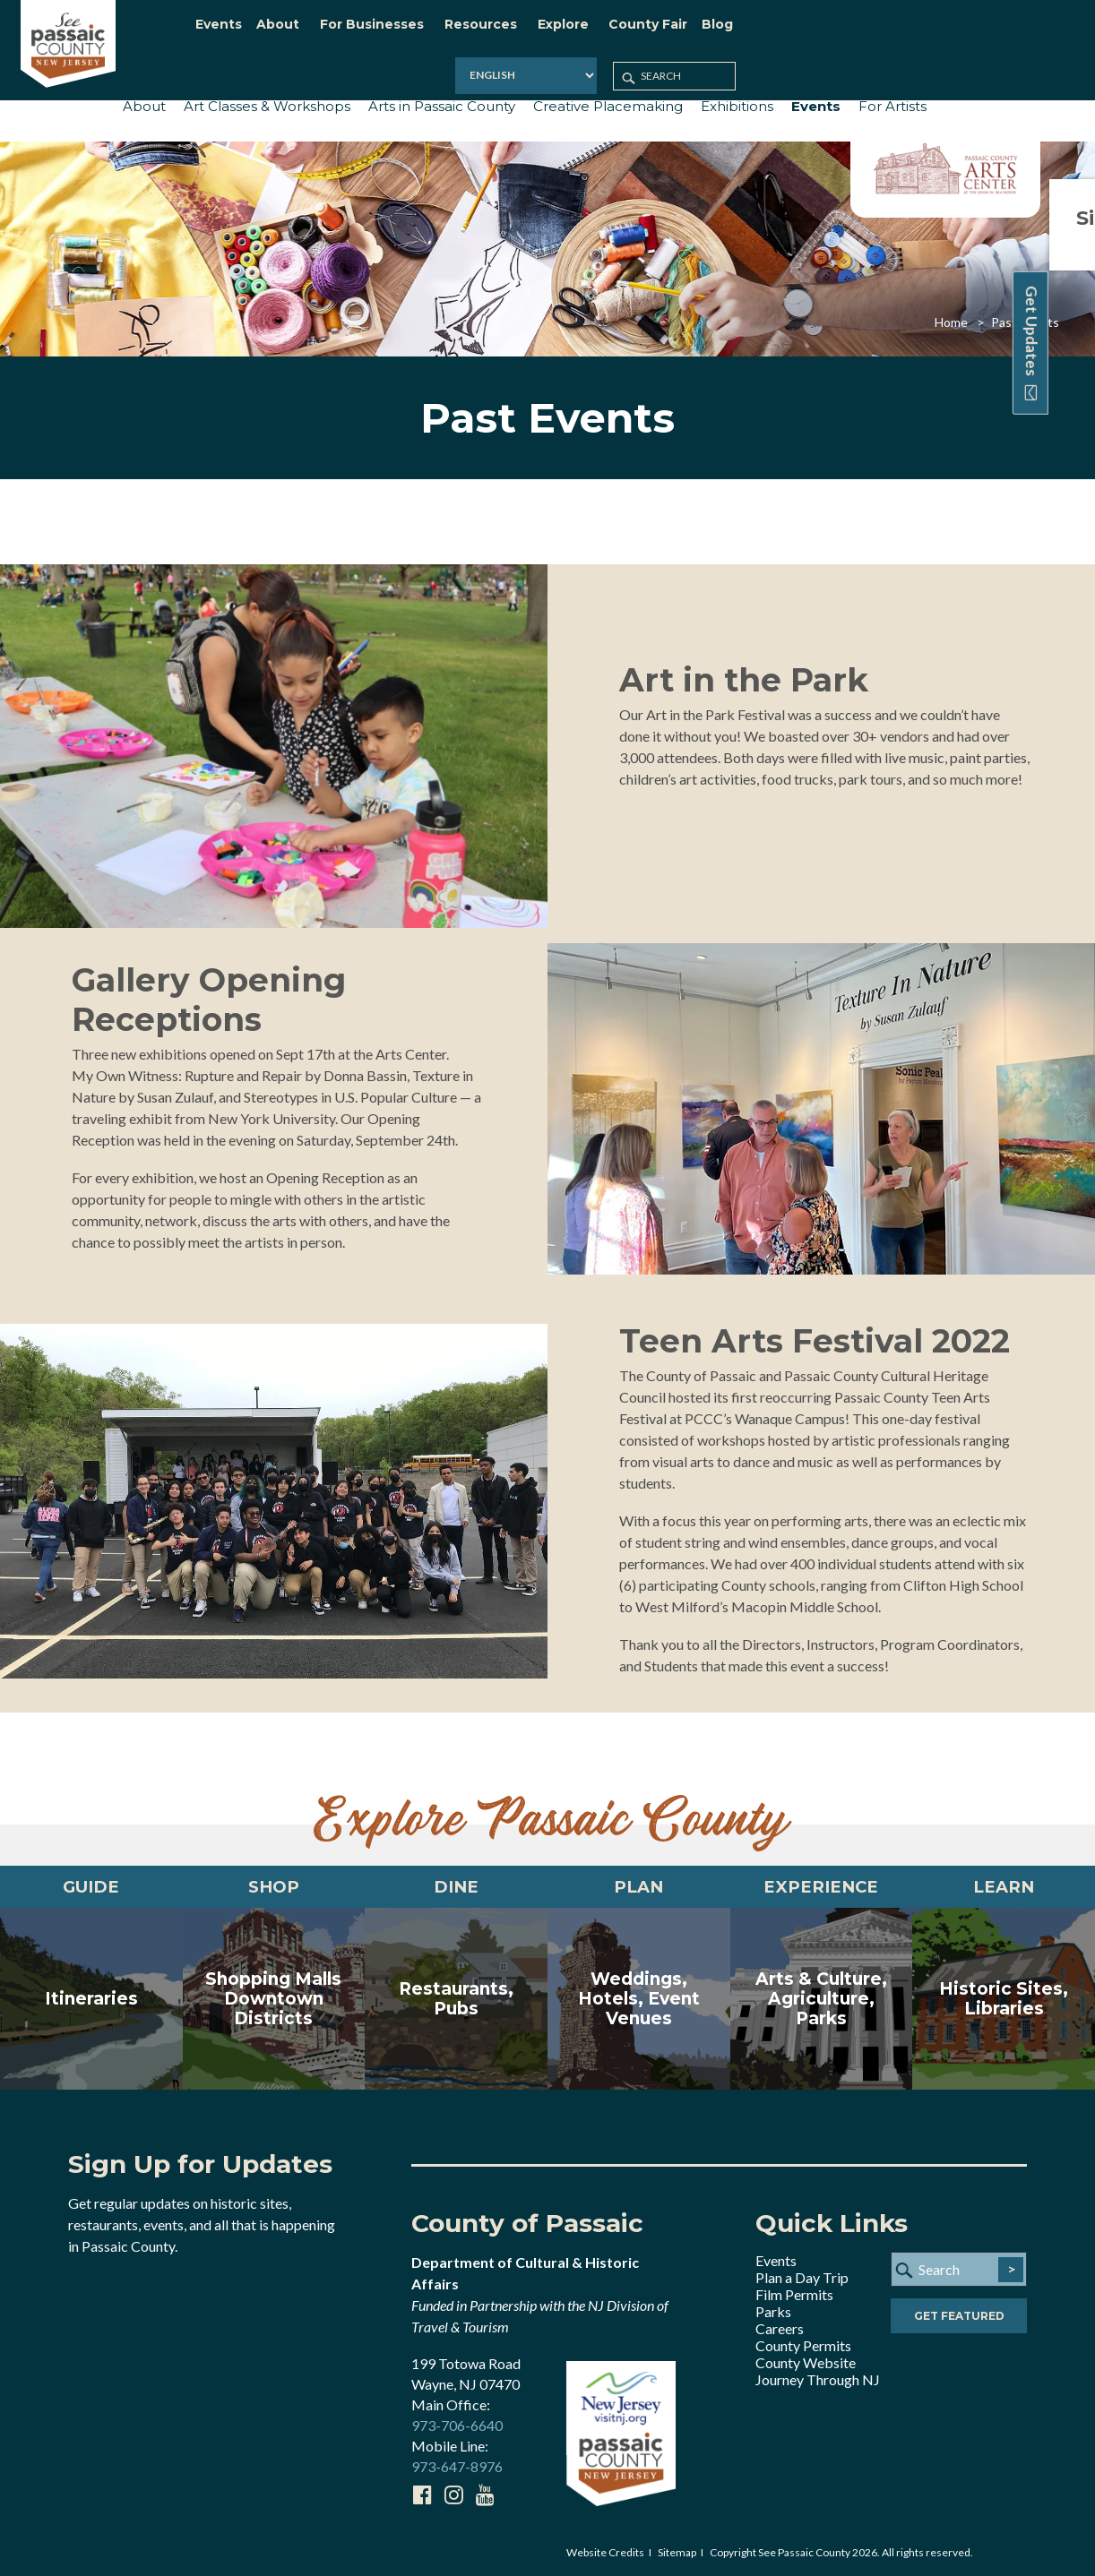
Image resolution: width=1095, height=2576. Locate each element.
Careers (779, 2327)
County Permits (803, 2344)
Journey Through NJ (817, 2378)
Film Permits (794, 2293)
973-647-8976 (457, 2464)
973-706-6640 (457, 2424)
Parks (773, 2310)
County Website (805, 2361)
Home (951, 312)
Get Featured (959, 2316)
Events (776, 2259)
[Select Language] (846, 31)
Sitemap (677, 2550)
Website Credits (605, 2550)
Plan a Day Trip (802, 2276)
